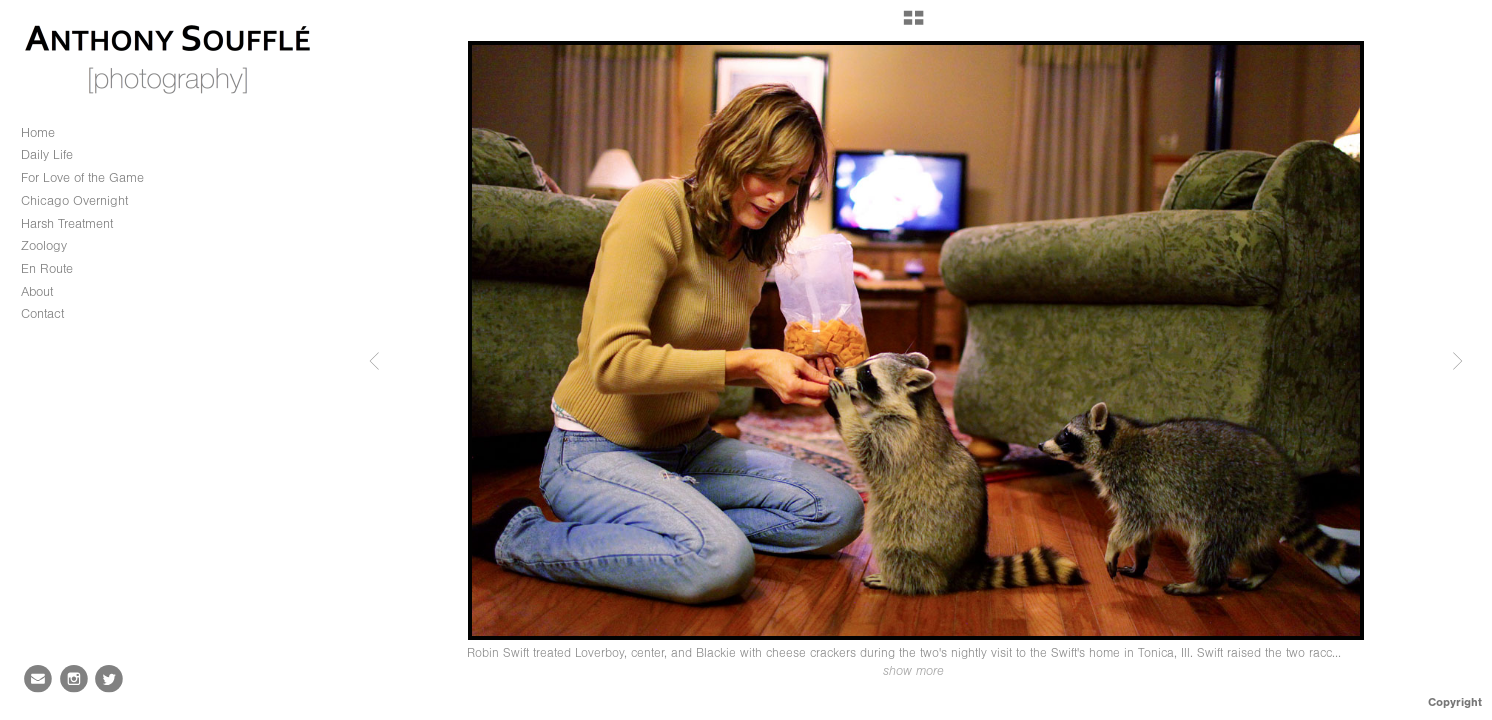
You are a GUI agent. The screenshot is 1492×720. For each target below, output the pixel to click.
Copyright (1455, 702)
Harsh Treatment (67, 223)
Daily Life (47, 154)
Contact (42, 313)
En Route (47, 268)
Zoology (53, 246)
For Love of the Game (82, 177)
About (37, 291)
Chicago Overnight (74, 200)
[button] (913, 25)
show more (913, 671)
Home (38, 132)
